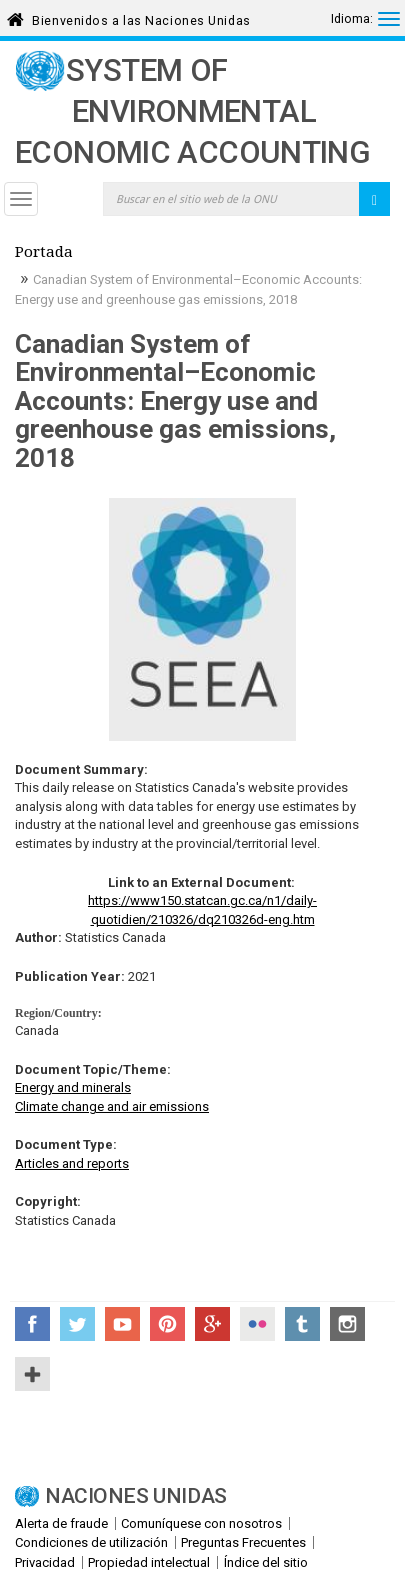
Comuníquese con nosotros (201, 1523)
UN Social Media (32, 1374)
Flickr (257, 1324)
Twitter (77, 1324)
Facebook (32, 1324)
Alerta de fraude (61, 1523)
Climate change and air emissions (112, 1106)
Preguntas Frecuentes (243, 1542)
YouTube (122, 1324)
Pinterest (167, 1324)
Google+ (212, 1324)
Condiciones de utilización (91, 1542)
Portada (44, 254)
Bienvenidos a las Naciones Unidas (141, 17)
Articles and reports (72, 1163)
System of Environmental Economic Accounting (192, 111)
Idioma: (352, 19)
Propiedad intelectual (149, 1562)
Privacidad (45, 1562)
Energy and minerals (73, 1087)
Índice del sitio (266, 1562)
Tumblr (302, 1324)
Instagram (347, 1324)
